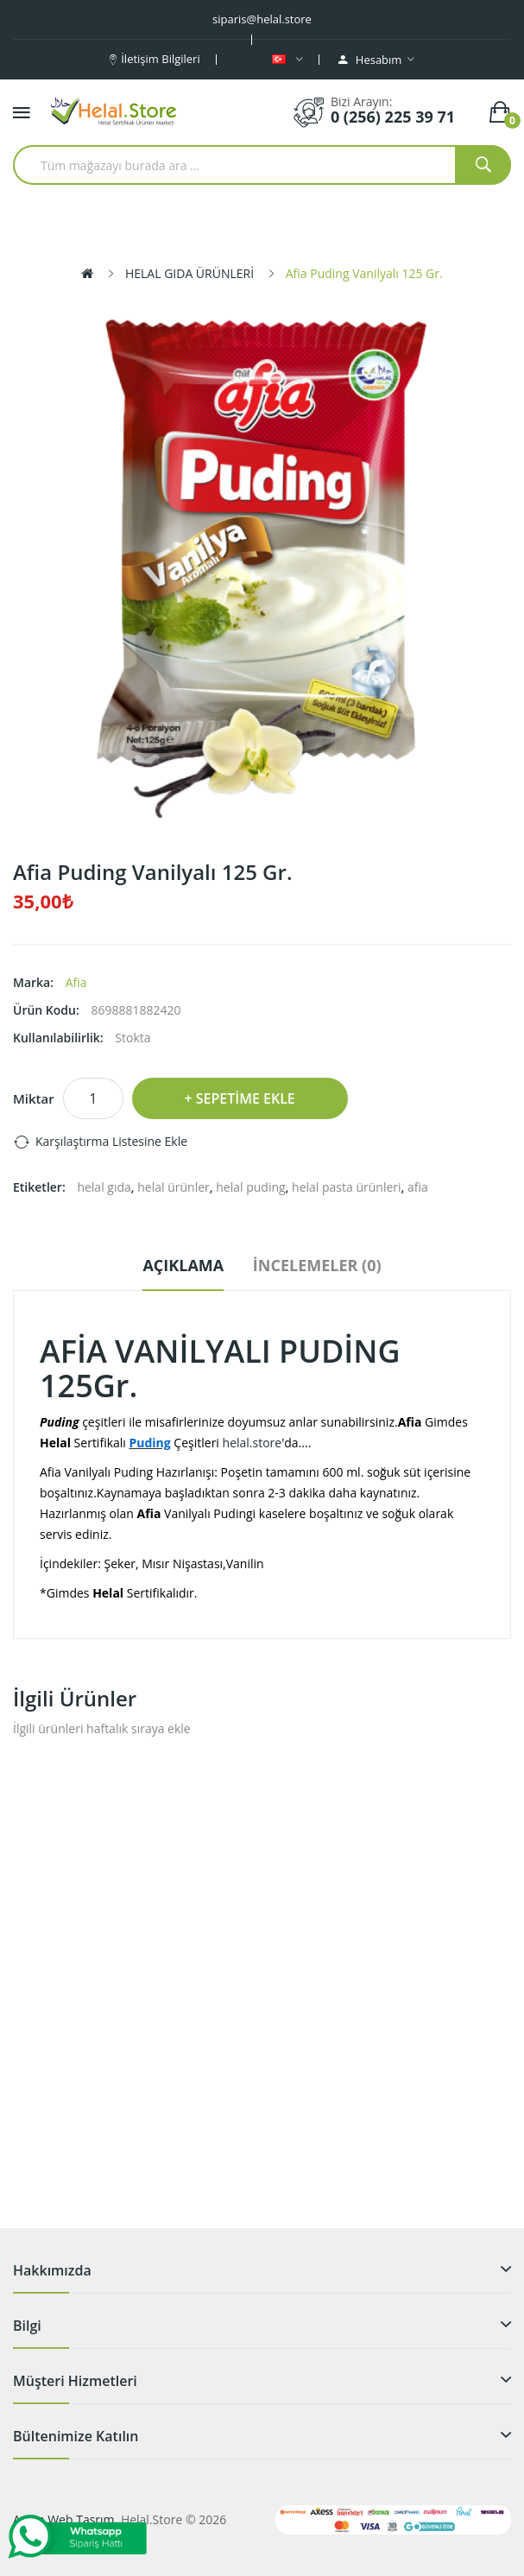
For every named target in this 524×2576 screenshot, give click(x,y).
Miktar (33, 1098)
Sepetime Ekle (245, 1098)
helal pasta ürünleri (346, 1187)
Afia (76, 982)
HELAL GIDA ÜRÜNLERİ (189, 273)
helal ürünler (173, 1187)
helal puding (250, 1187)
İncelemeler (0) (317, 1265)
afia (417, 1187)
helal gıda (103, 1187)
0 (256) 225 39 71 (393, 116)
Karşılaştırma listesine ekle (111, 1141)
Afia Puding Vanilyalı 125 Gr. (364, 273)
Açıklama (183, 1265)
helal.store (252, 1442)
